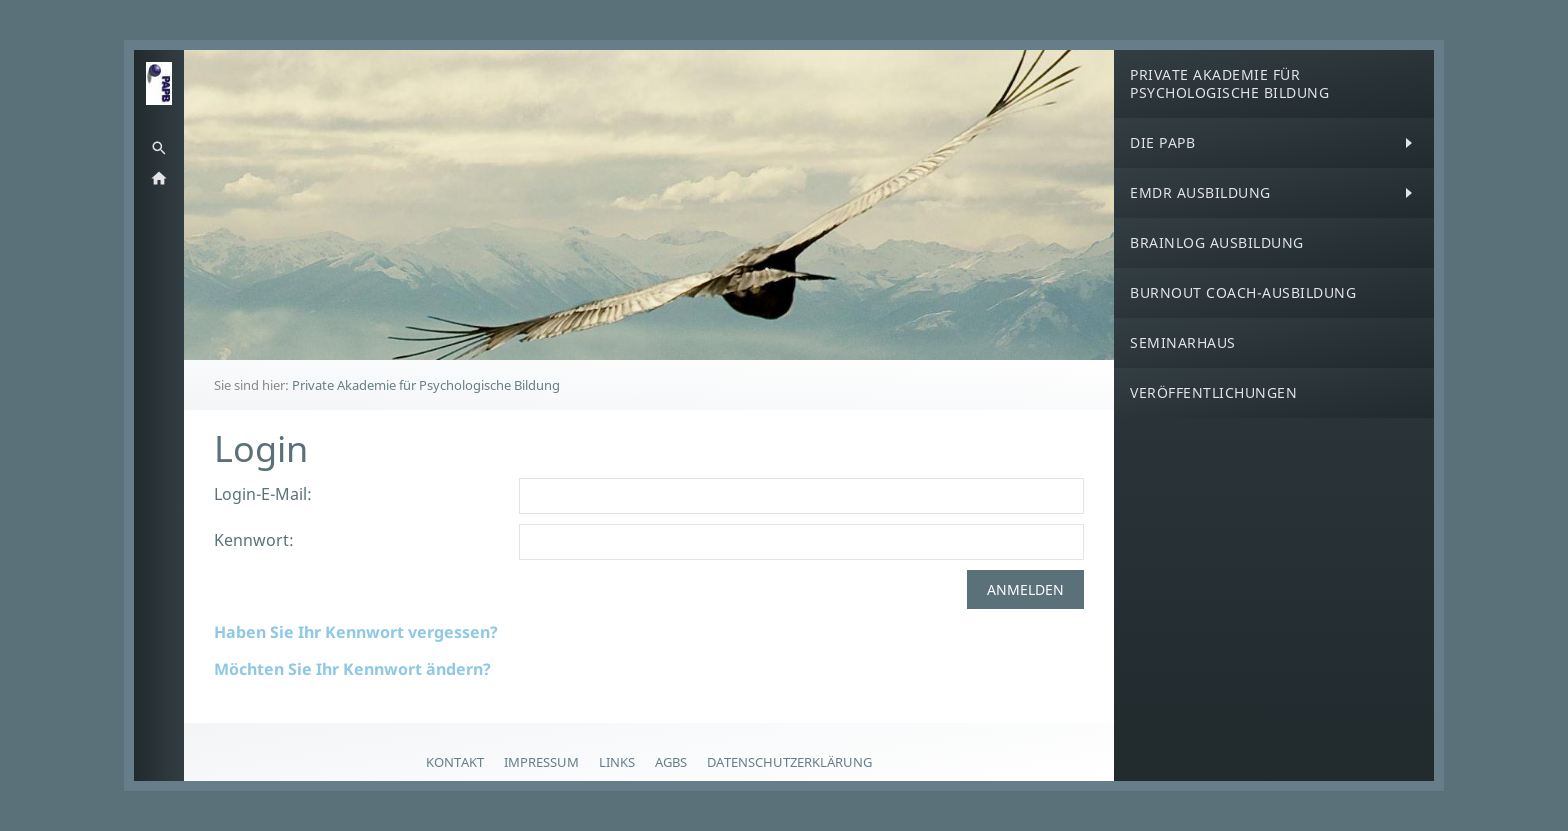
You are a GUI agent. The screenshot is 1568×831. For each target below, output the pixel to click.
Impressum (541, 762)
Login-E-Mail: (263, 494)
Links (617, 762)
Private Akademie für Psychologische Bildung (426, 385)
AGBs (671, 762)
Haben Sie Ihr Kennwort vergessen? (356, 632)
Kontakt (455, 762)
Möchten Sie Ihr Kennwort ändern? (352, 669)
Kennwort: (254, 540)
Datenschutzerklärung (789, 762)
